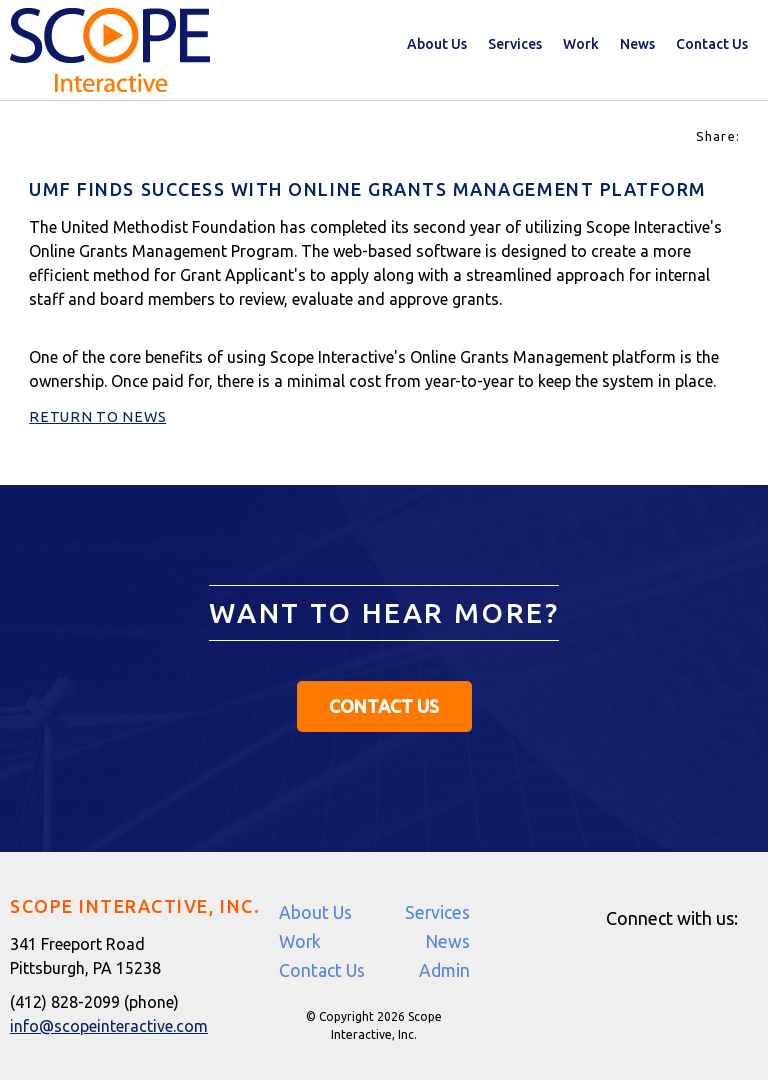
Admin (444, 970)
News (637, 44)
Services (515, 44)
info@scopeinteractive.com (109, 1026)
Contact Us (712, 44)
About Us (437, 44)
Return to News (97, 417)
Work (581, 44)
